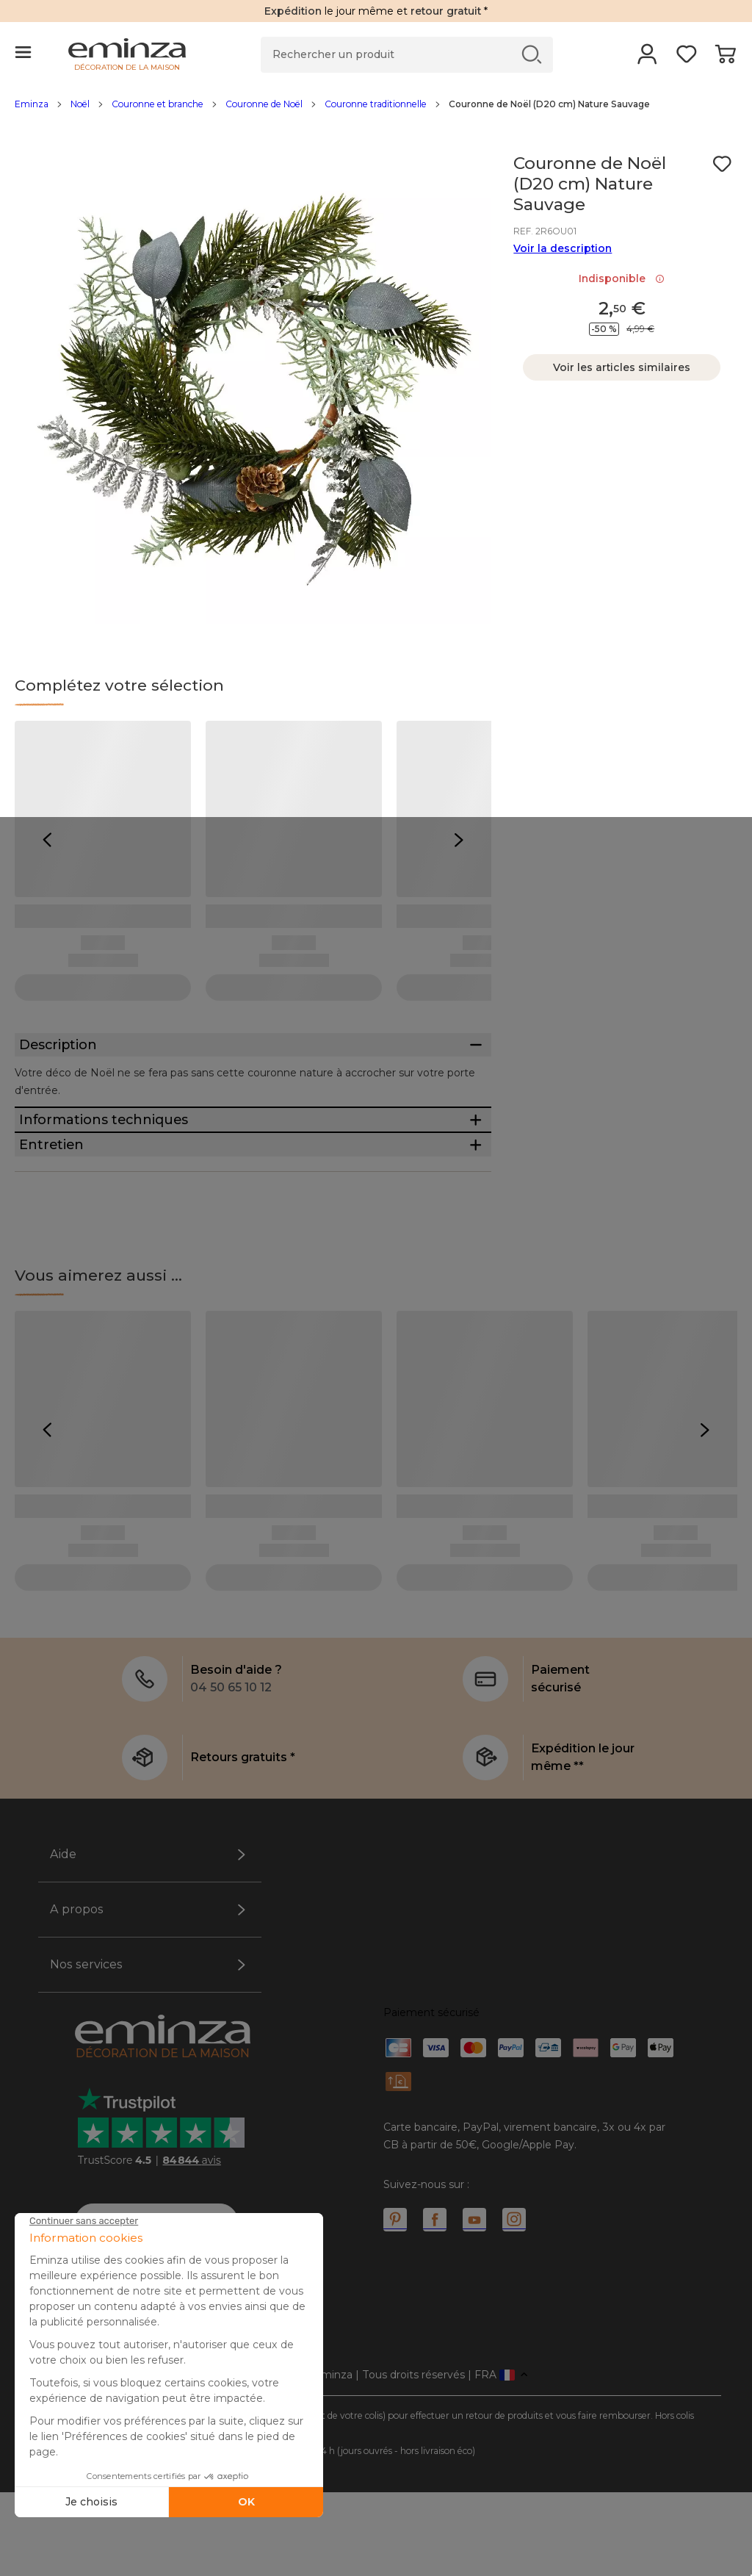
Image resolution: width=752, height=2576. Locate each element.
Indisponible (622, 278)
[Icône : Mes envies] (722, 164)
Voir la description (562, 248)
